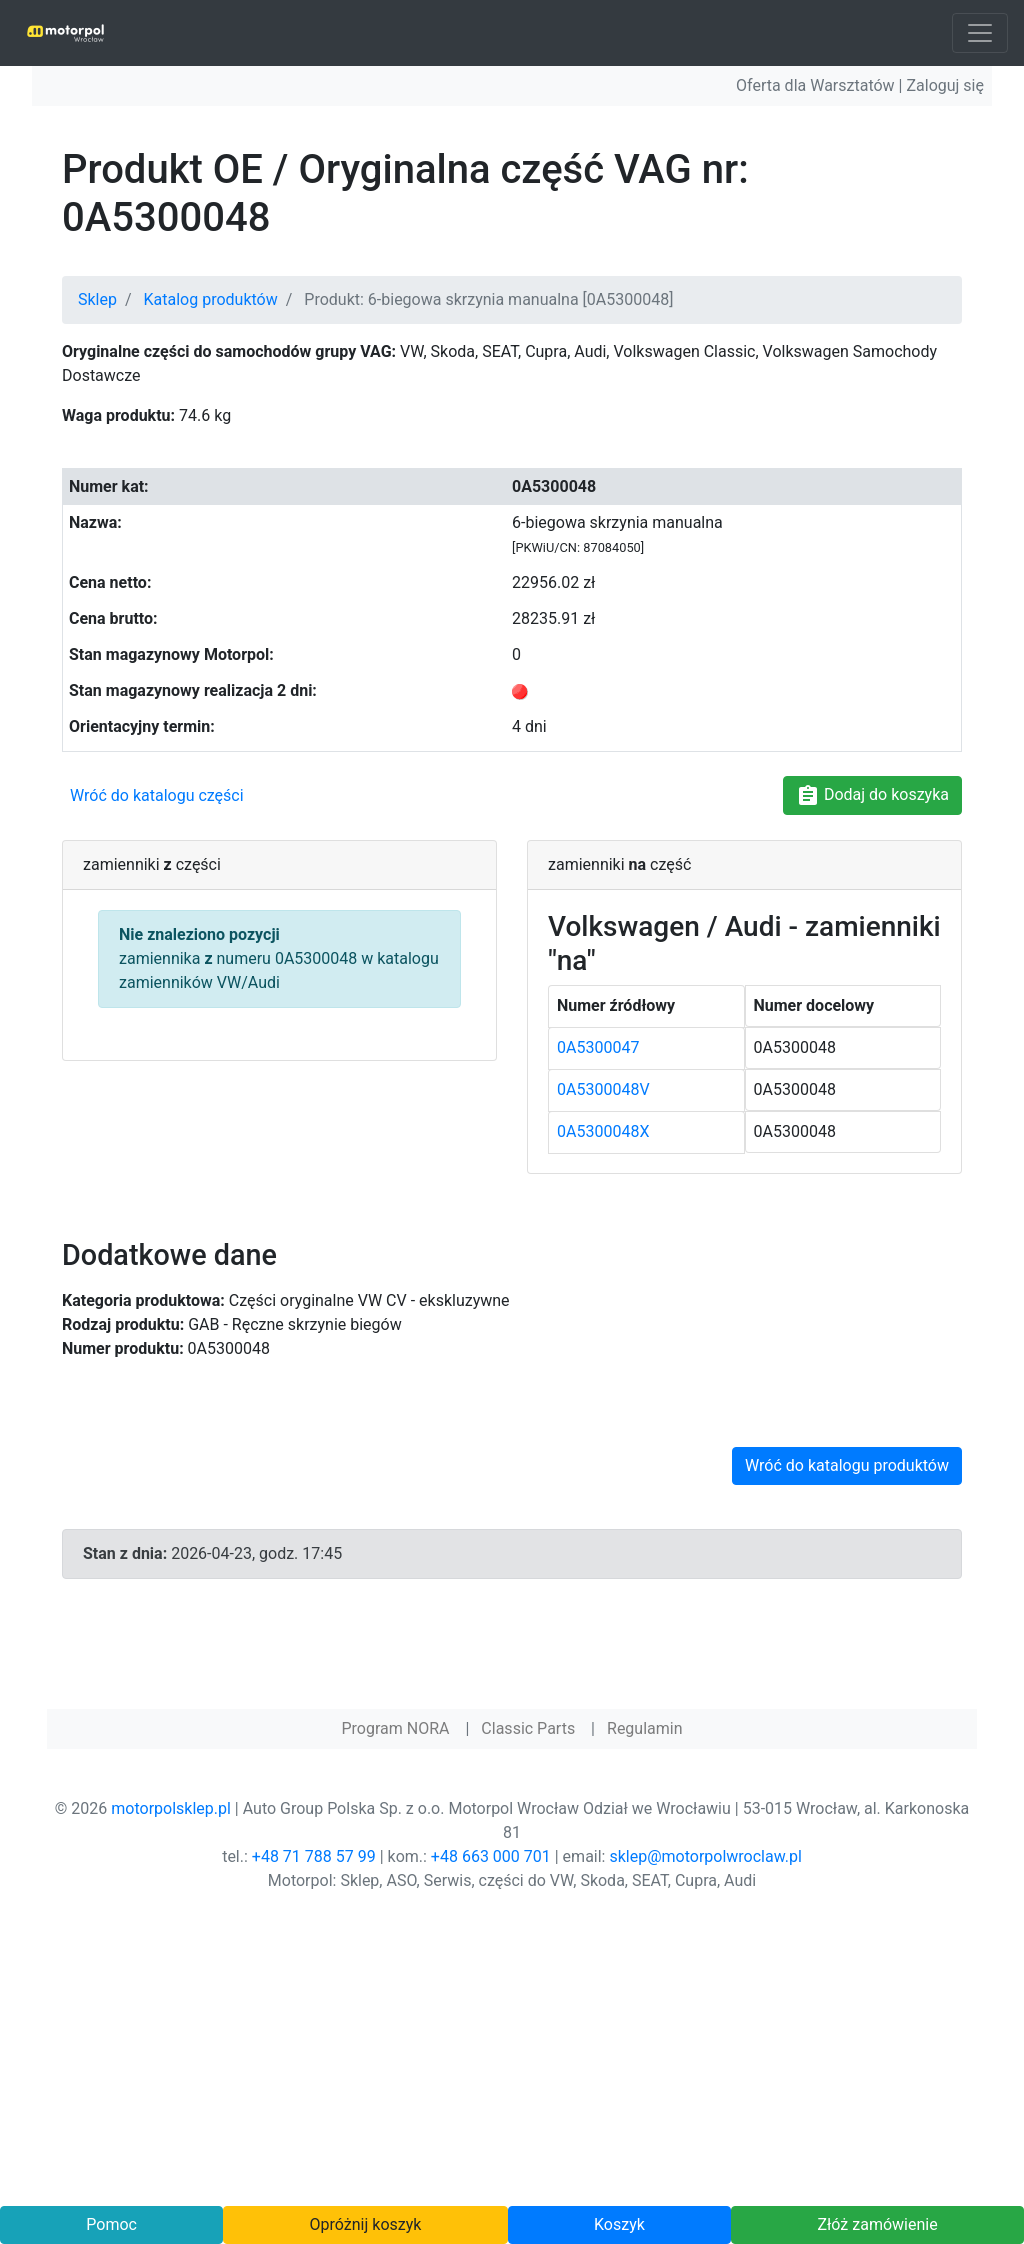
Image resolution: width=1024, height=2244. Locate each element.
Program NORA (395, 1728)
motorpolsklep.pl (171, 1808)
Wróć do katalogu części (157, 795)
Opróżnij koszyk (366, 2224)
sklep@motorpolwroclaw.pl (705, 1856)
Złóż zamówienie (877, 2224)
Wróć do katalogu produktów (847, 1465)
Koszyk (619, 2224)
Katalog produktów (211, 299)
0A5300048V (603, 1089)
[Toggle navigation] (980, 33)
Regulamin (645, 1728)
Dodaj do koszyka (872, 796)
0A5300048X (603, 1131)
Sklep (97, 299)
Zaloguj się (945, 85)
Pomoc (111, 2224)
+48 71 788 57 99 (314, 1856)
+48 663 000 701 (491, 1856)
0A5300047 (598, 1047)
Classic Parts (528, 1728)
